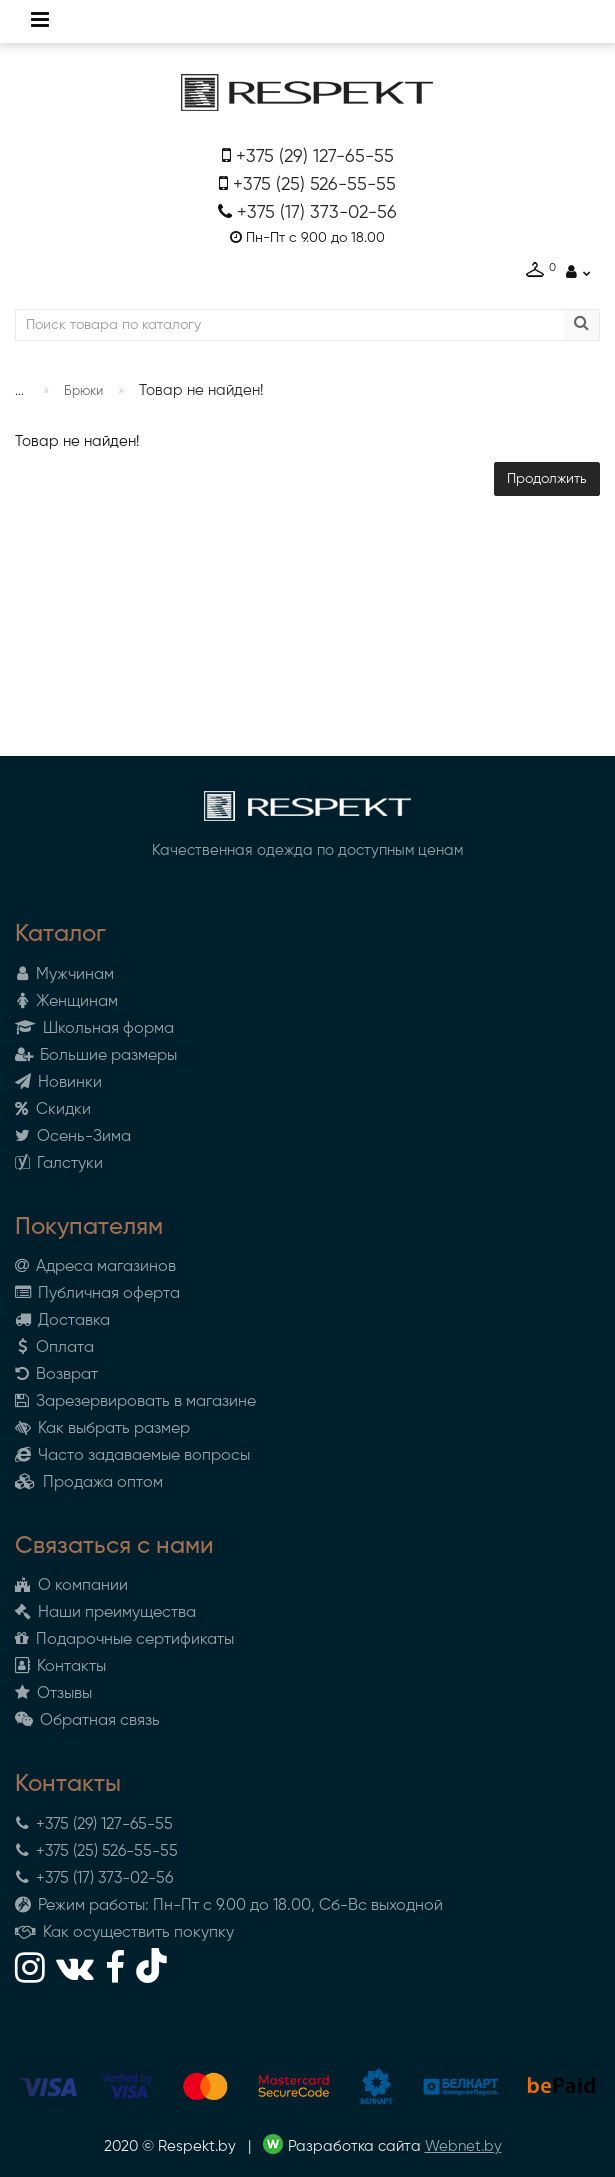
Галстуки (59, 1164)
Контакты (60, 1667)
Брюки (83, 391)
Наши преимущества (105, 1613)
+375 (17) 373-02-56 (317, 213)
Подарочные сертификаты (124, 1640)
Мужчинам (64, 975)
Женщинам (66, 1002)
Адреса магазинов (95, 1267)
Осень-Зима (73, 1137)
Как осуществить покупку (124, 1933)
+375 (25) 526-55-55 (314, 185)
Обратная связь (87, 1721)
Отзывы (53, 1694)
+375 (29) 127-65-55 (315, 157)
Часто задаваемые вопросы (132, 1456)
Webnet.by (463, 2146)
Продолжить (547, 479)
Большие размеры (96, 1056)
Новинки (58, 1083)
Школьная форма (94, 1029)
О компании (71, 1586)
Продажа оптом (89, 1483)
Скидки (53, 1110)
